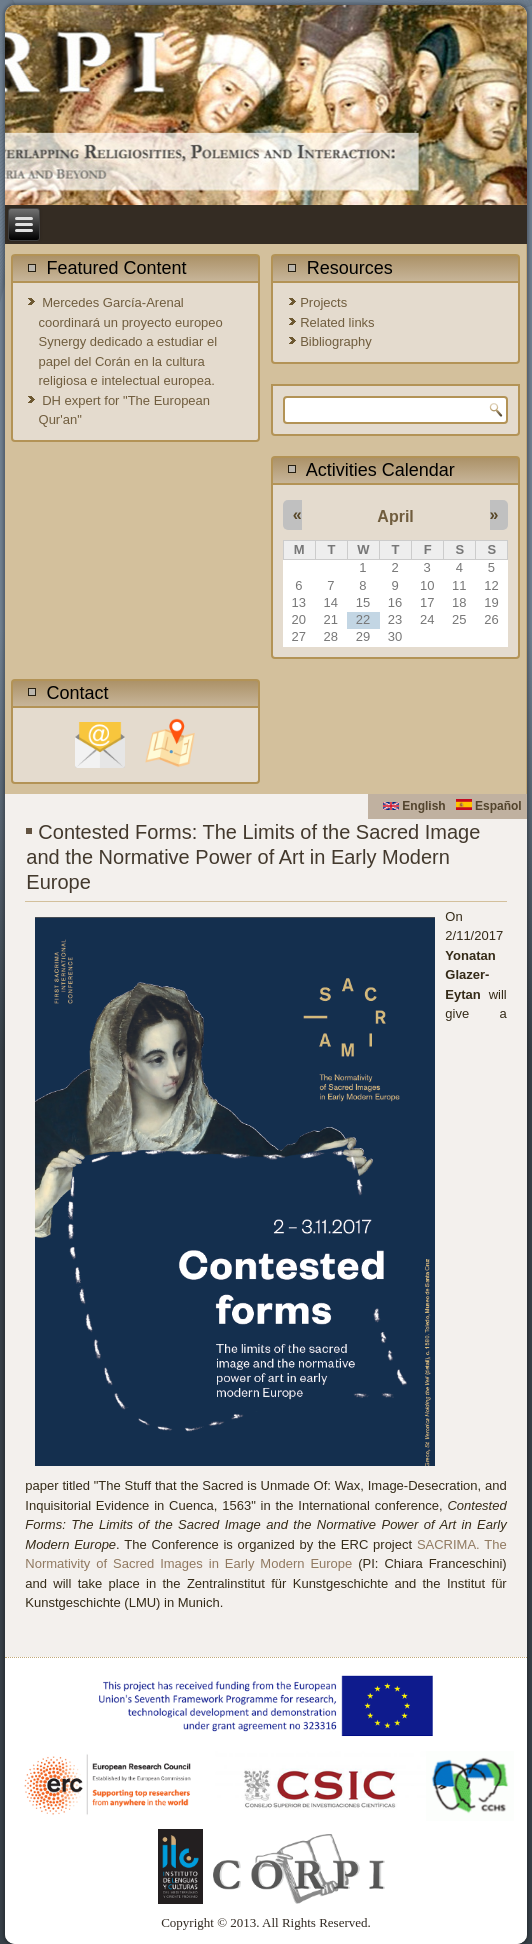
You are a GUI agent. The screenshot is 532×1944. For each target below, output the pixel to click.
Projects (323, 302)
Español (489, 806)
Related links (337, 322)
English (414, 806)
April (395, 516)
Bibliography (336, 341)
